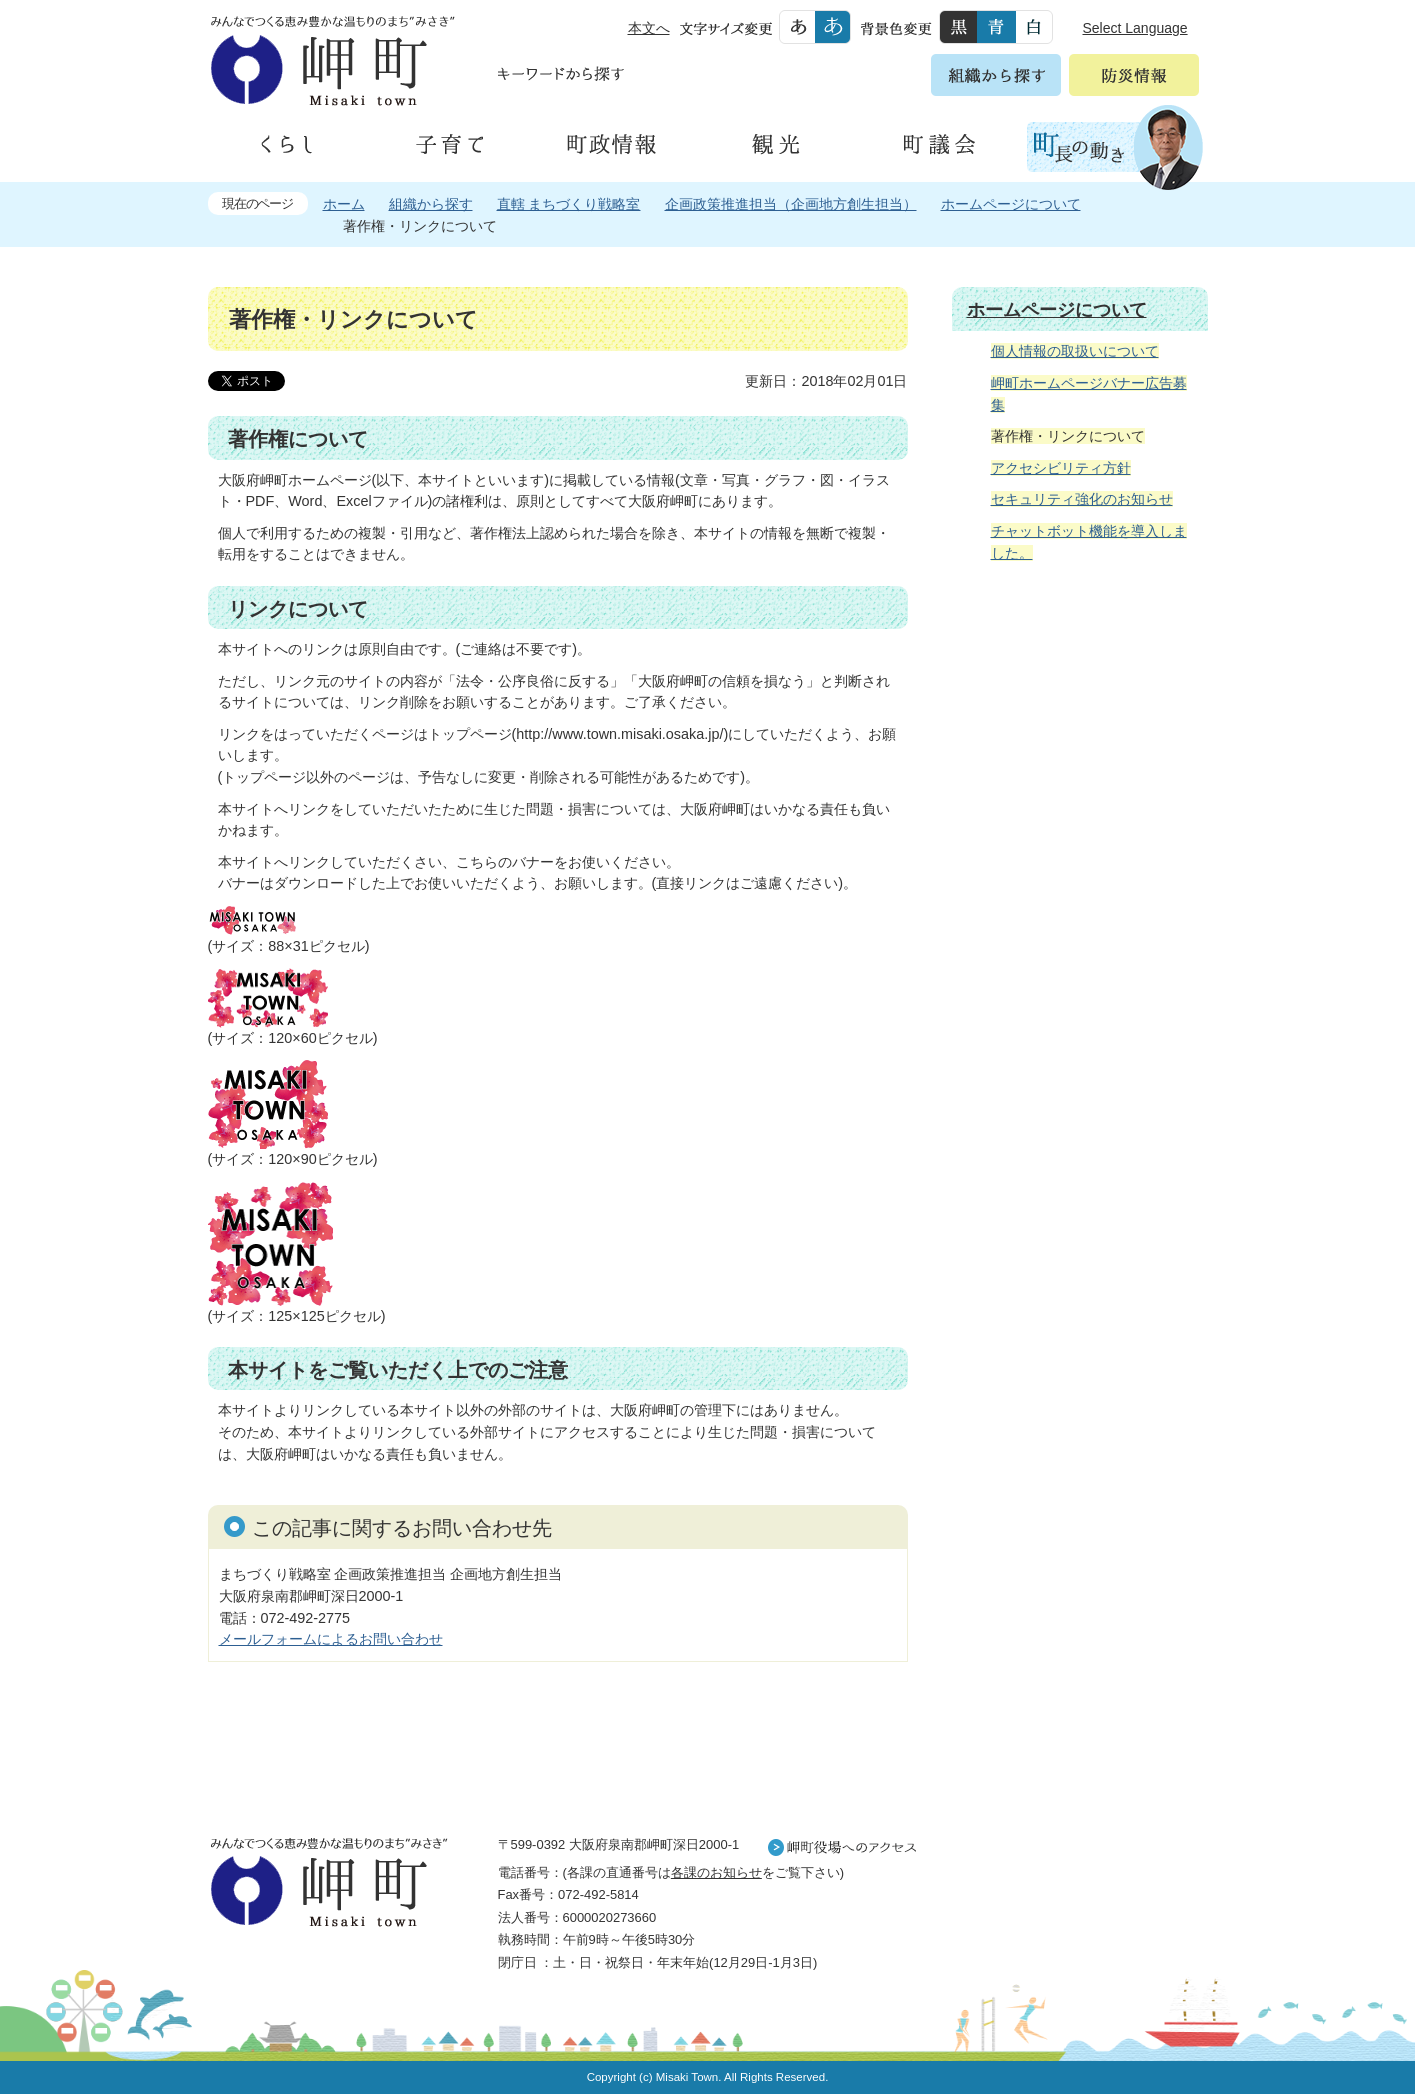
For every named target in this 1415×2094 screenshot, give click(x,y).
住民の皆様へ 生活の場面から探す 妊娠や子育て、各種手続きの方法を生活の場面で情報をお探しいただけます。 (1080, 794)
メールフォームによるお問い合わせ (331, 1639)
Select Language (1135, 28)
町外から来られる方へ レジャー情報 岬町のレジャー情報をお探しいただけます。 (1080, 1085)
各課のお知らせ (716, 1872)
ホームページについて (1011, 204)
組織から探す (431, 204)
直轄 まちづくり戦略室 (569, 204)
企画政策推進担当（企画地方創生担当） (791, 204)
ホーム (344, 204)
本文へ (649, 28)
